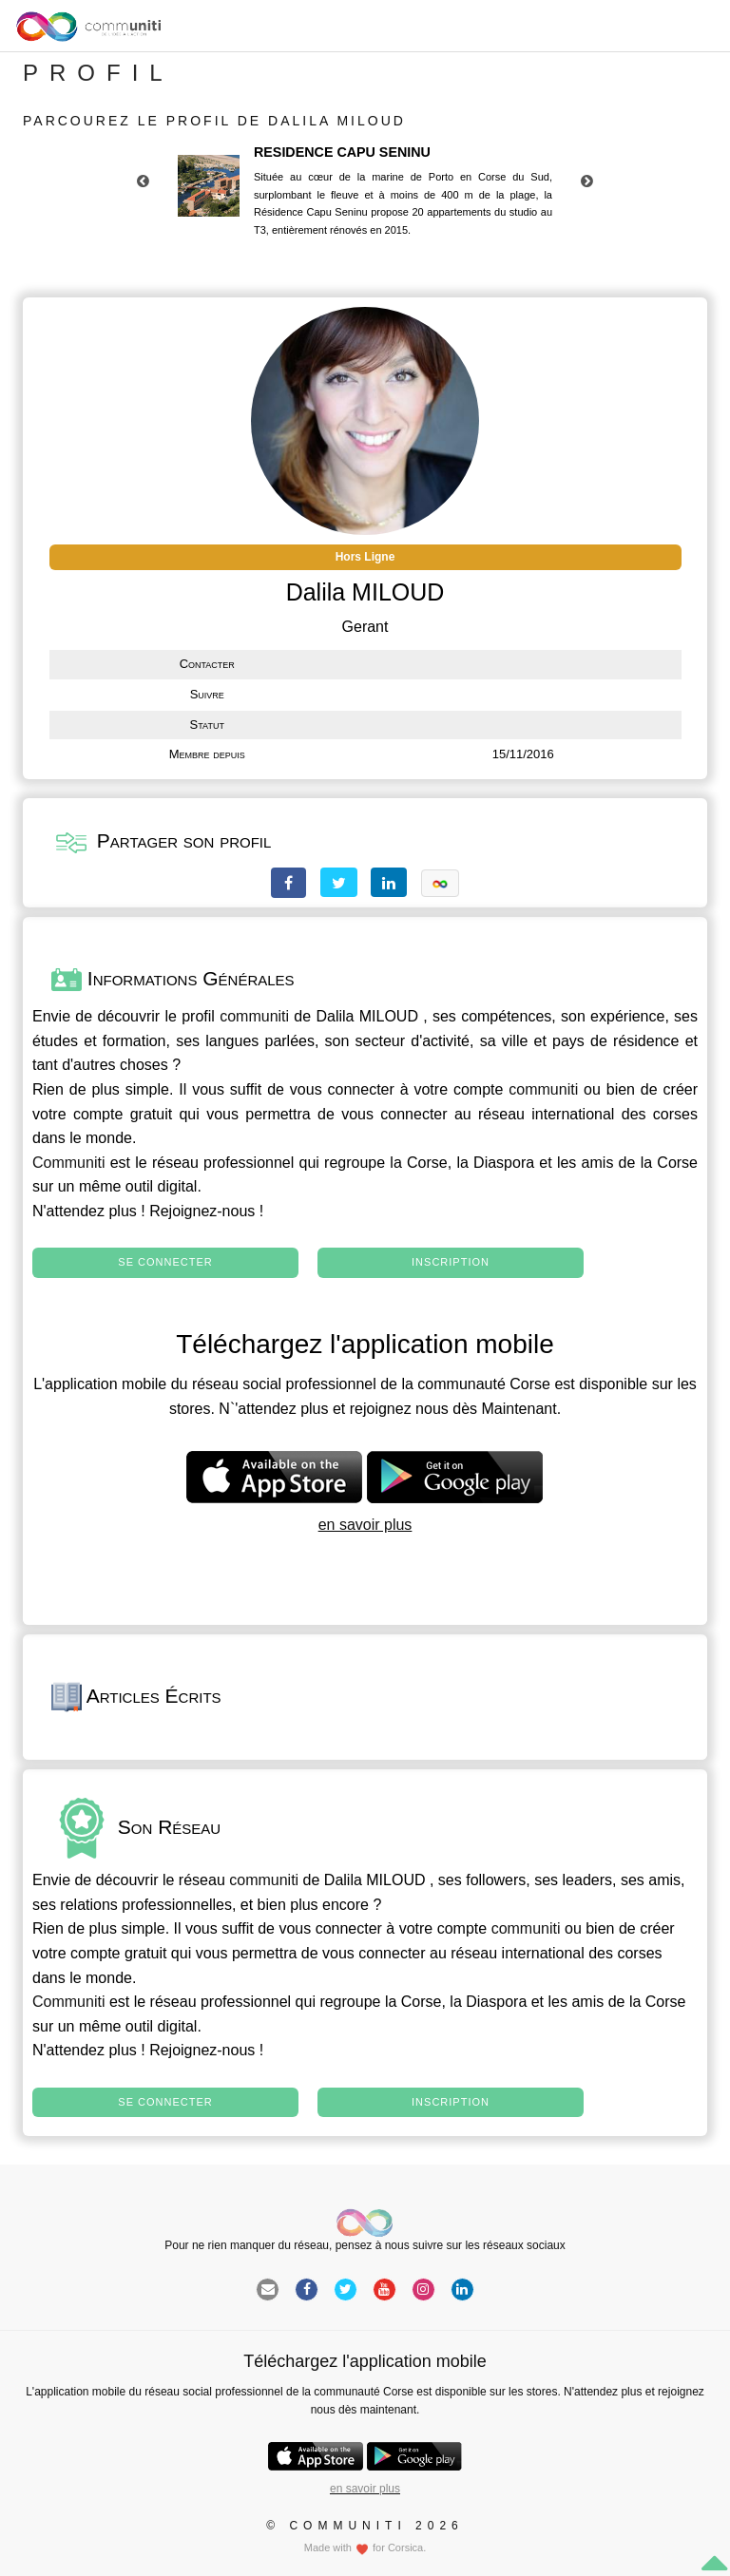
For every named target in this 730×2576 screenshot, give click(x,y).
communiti (254, 1016)
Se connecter (165, 1262)
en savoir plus (365, 1525)
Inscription (451, 1262)
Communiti (68, 1162)
